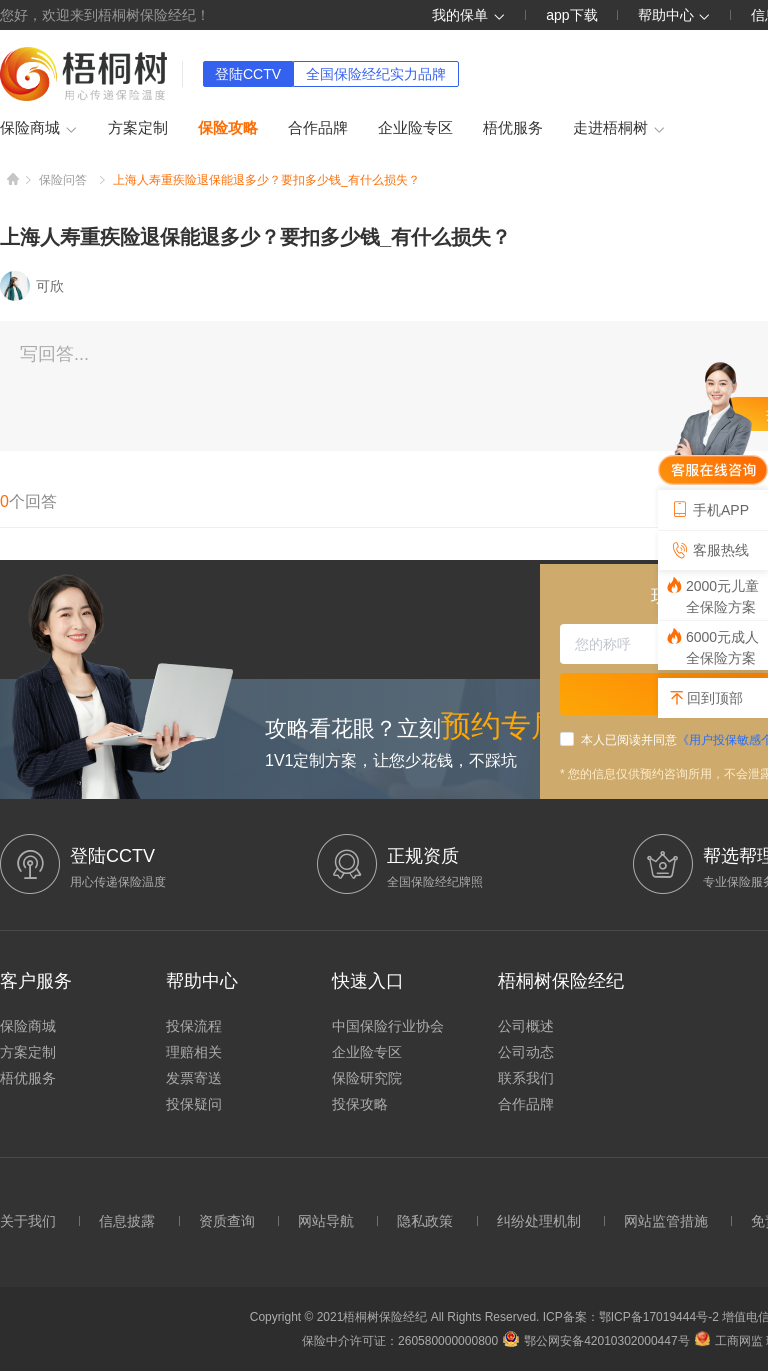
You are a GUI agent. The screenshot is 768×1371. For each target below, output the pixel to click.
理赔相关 (194, 1052)
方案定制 (138, 127)
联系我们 (526, 1078)
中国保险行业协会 (388, 1026)
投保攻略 (360, 1104)
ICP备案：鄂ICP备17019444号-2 (632, 1317)
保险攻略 (228, 127)
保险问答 (63, 180)
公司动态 (526, 1052)
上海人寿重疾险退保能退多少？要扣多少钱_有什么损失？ (266, 180)
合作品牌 (318, 127)
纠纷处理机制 (539, 1221)
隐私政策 (425, 1221)
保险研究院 (367, 1078)
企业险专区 (415, 127)
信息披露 (127, 1221)
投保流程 (194, 1026)
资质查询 (227, 1221)
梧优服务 (513, 127)
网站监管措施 (666, 1221)
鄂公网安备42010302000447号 (596, 1341)
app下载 (571, 15)
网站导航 (326, 1221)
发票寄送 (194, 1078)
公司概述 (526, 1026)
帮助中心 (675, 15)
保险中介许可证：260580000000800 (400, 1341)
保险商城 (39, 129)
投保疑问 (194, 1104)
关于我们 (28, 1221)
